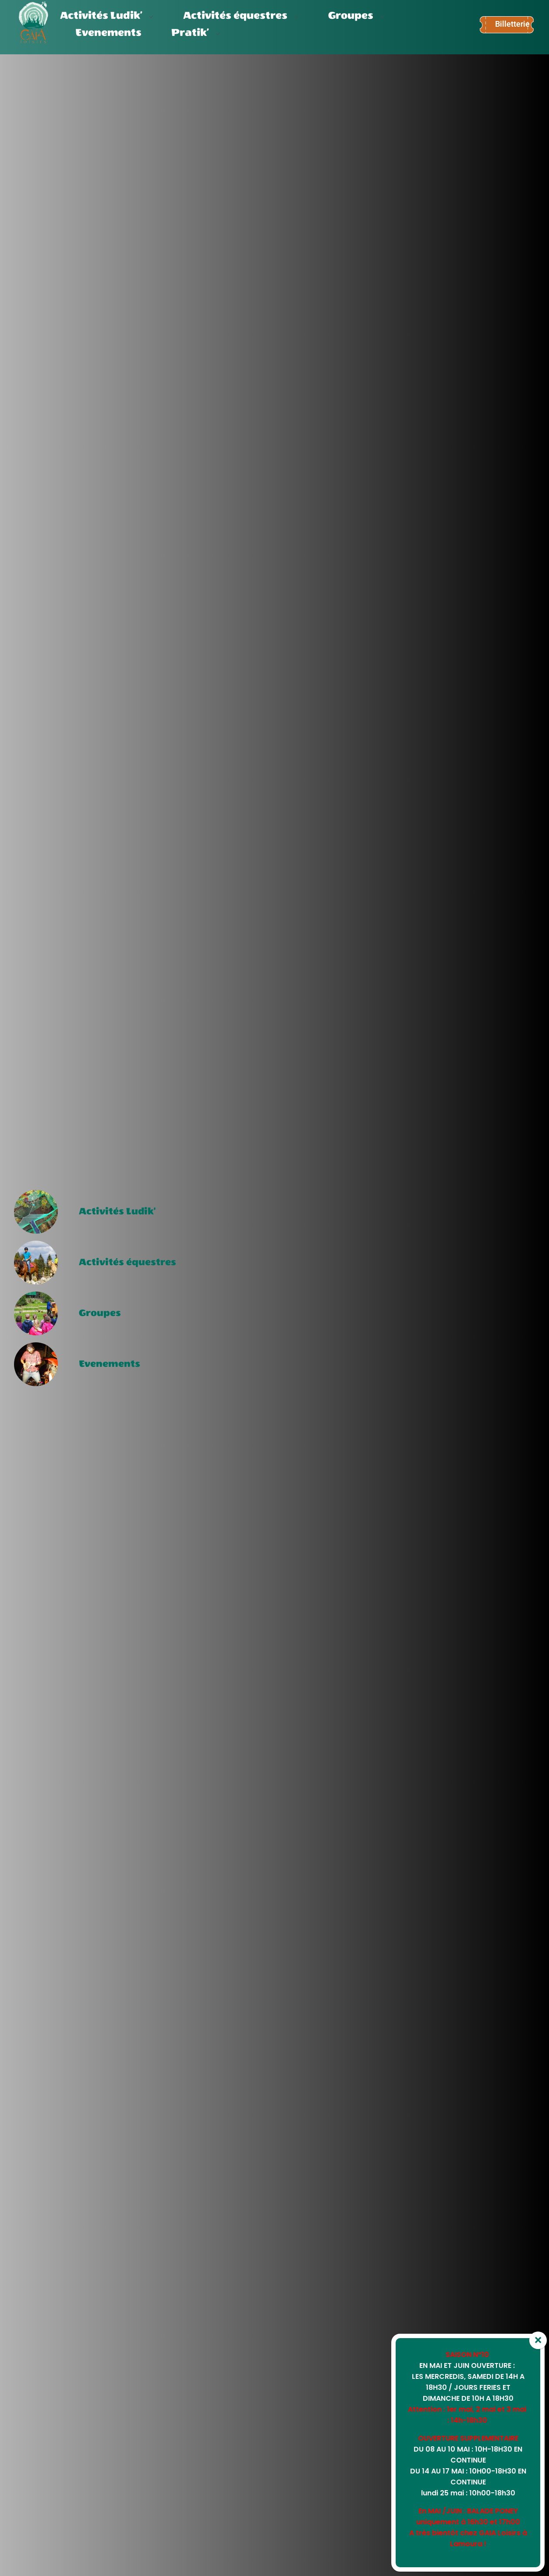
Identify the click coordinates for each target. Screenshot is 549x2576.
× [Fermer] (538, 2340)
